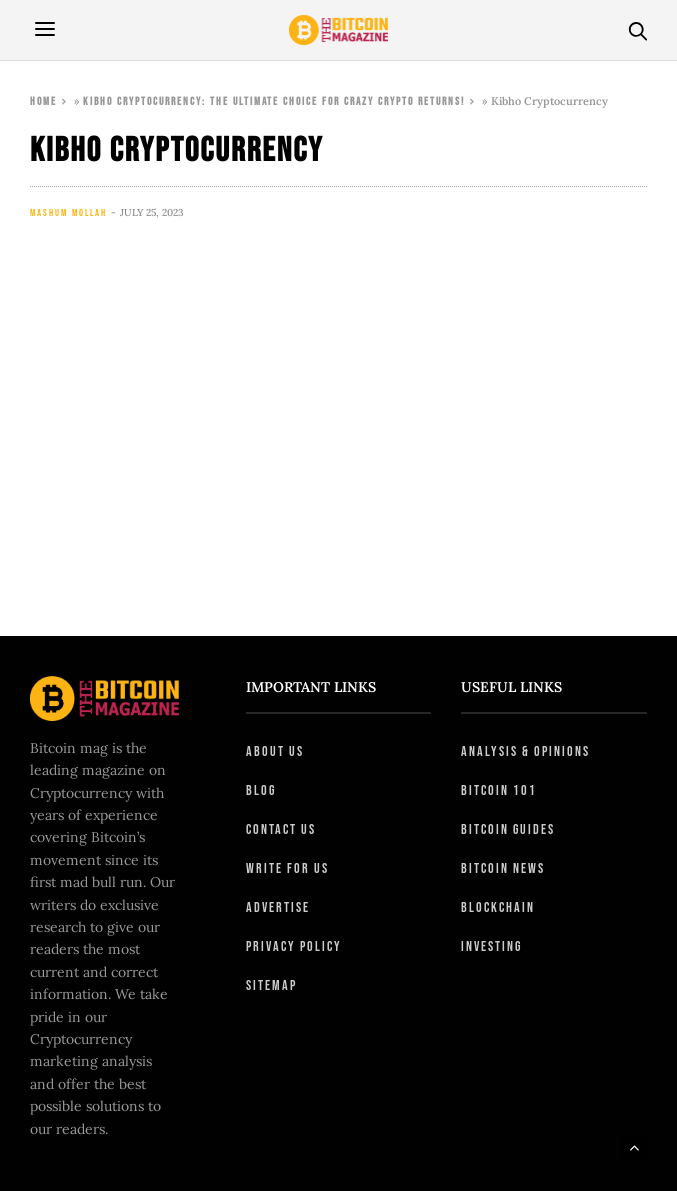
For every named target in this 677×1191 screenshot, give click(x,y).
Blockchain (498, 907)
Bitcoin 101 (499, 790)
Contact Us (281, 829)
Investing (491, 946)
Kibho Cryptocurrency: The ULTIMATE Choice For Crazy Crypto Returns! (274, 101)
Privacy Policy (294, 946)
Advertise (278, 907)
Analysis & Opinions (525, 751)
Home (43, 101)
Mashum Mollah (68, 213)
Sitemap (271, 985)
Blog (261, 790)
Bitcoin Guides (508, 829)
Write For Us (287, 868)
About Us (275, 751)
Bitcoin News (503, 868)
